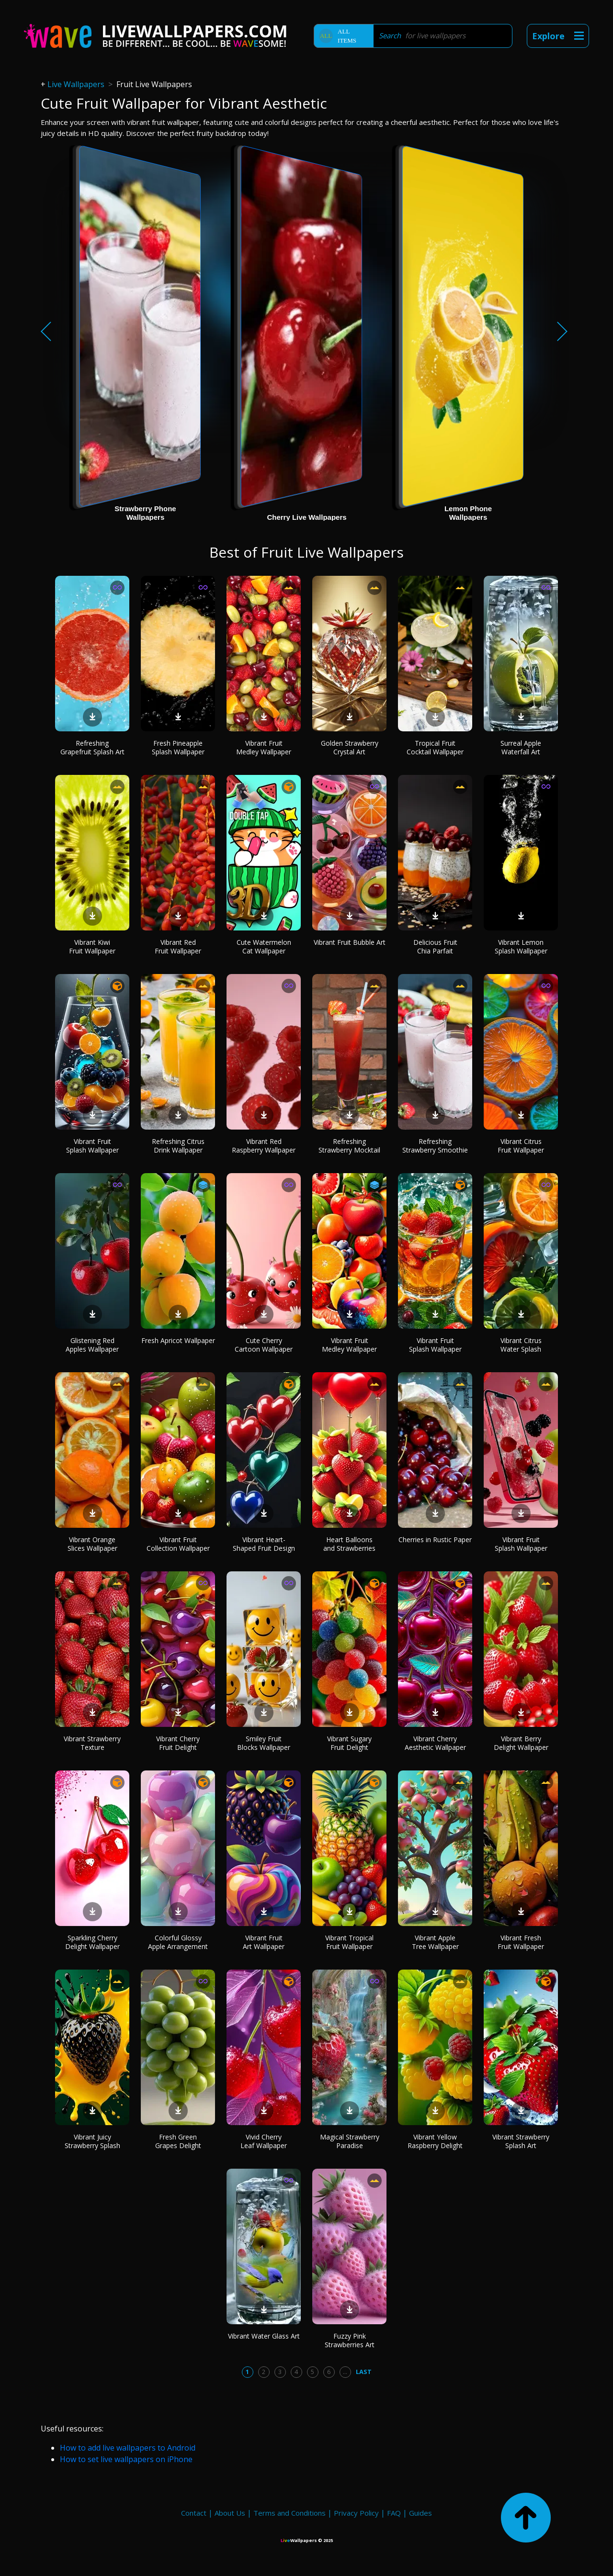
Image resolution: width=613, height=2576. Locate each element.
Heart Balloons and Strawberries (349, 1544)
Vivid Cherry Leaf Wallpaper (263, 2141)
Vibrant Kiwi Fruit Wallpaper (92, 946)
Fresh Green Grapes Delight (178, 2141)
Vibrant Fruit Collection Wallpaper (178, 1544)
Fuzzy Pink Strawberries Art (350, 2340)
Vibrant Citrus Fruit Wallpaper (521, 1145)
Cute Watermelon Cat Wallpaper (264, 946)
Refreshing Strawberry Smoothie (435, 1145)
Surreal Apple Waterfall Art (520, 747)
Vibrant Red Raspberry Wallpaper (263, 1145)
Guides (420, 2513)
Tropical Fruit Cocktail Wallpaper (435, 747)
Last (364, 2371)
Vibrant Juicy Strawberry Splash (92, 2141)
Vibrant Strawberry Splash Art (520, 2141)
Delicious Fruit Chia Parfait (435, 946)
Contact (193, 2513)
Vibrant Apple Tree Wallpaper (435, 1942)
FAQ (394, 2513)
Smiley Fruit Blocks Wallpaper (263, 1743)
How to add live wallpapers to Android (127, 2447)
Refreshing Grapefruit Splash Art (92, 747)
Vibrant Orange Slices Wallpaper (92, 1544)
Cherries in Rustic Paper (435, 1539)
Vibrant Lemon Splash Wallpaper (521, 946)
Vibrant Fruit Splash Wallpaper (92, 1145)
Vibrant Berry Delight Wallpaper (521, 1743)
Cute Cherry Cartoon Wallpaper (264, 1345)
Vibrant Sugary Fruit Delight (349, 1743)
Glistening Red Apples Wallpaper (92, 1345)
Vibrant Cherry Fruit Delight (178, 1743)
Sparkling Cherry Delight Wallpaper (92, 1942)
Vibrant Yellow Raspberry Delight (435, 2141)
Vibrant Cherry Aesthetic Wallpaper (435, 1743)
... (345, 2371)
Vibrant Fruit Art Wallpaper (263, 1942)
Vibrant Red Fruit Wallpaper (178, 946)
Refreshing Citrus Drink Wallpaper (178, 1145)
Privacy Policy (356, 2513)
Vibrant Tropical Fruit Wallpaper (349, 1942)
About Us (230, 2513)
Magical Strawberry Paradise (349, 2141)
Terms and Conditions (289, 2513)
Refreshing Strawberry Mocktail (349, 1145)
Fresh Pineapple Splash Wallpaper (178, 747)
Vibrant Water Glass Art (264, 2336)
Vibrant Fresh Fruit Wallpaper (521, 1942)
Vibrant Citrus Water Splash (521, 1345)
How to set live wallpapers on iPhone (126, 2459)
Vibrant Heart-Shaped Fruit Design (264, 1544)
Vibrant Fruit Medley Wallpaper (263, 747)
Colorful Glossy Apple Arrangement (178, 1942)
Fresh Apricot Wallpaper (178, 1340)
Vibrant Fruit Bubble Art (350, 942)
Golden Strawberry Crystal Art (349, 747)
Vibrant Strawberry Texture (92, 1743)
